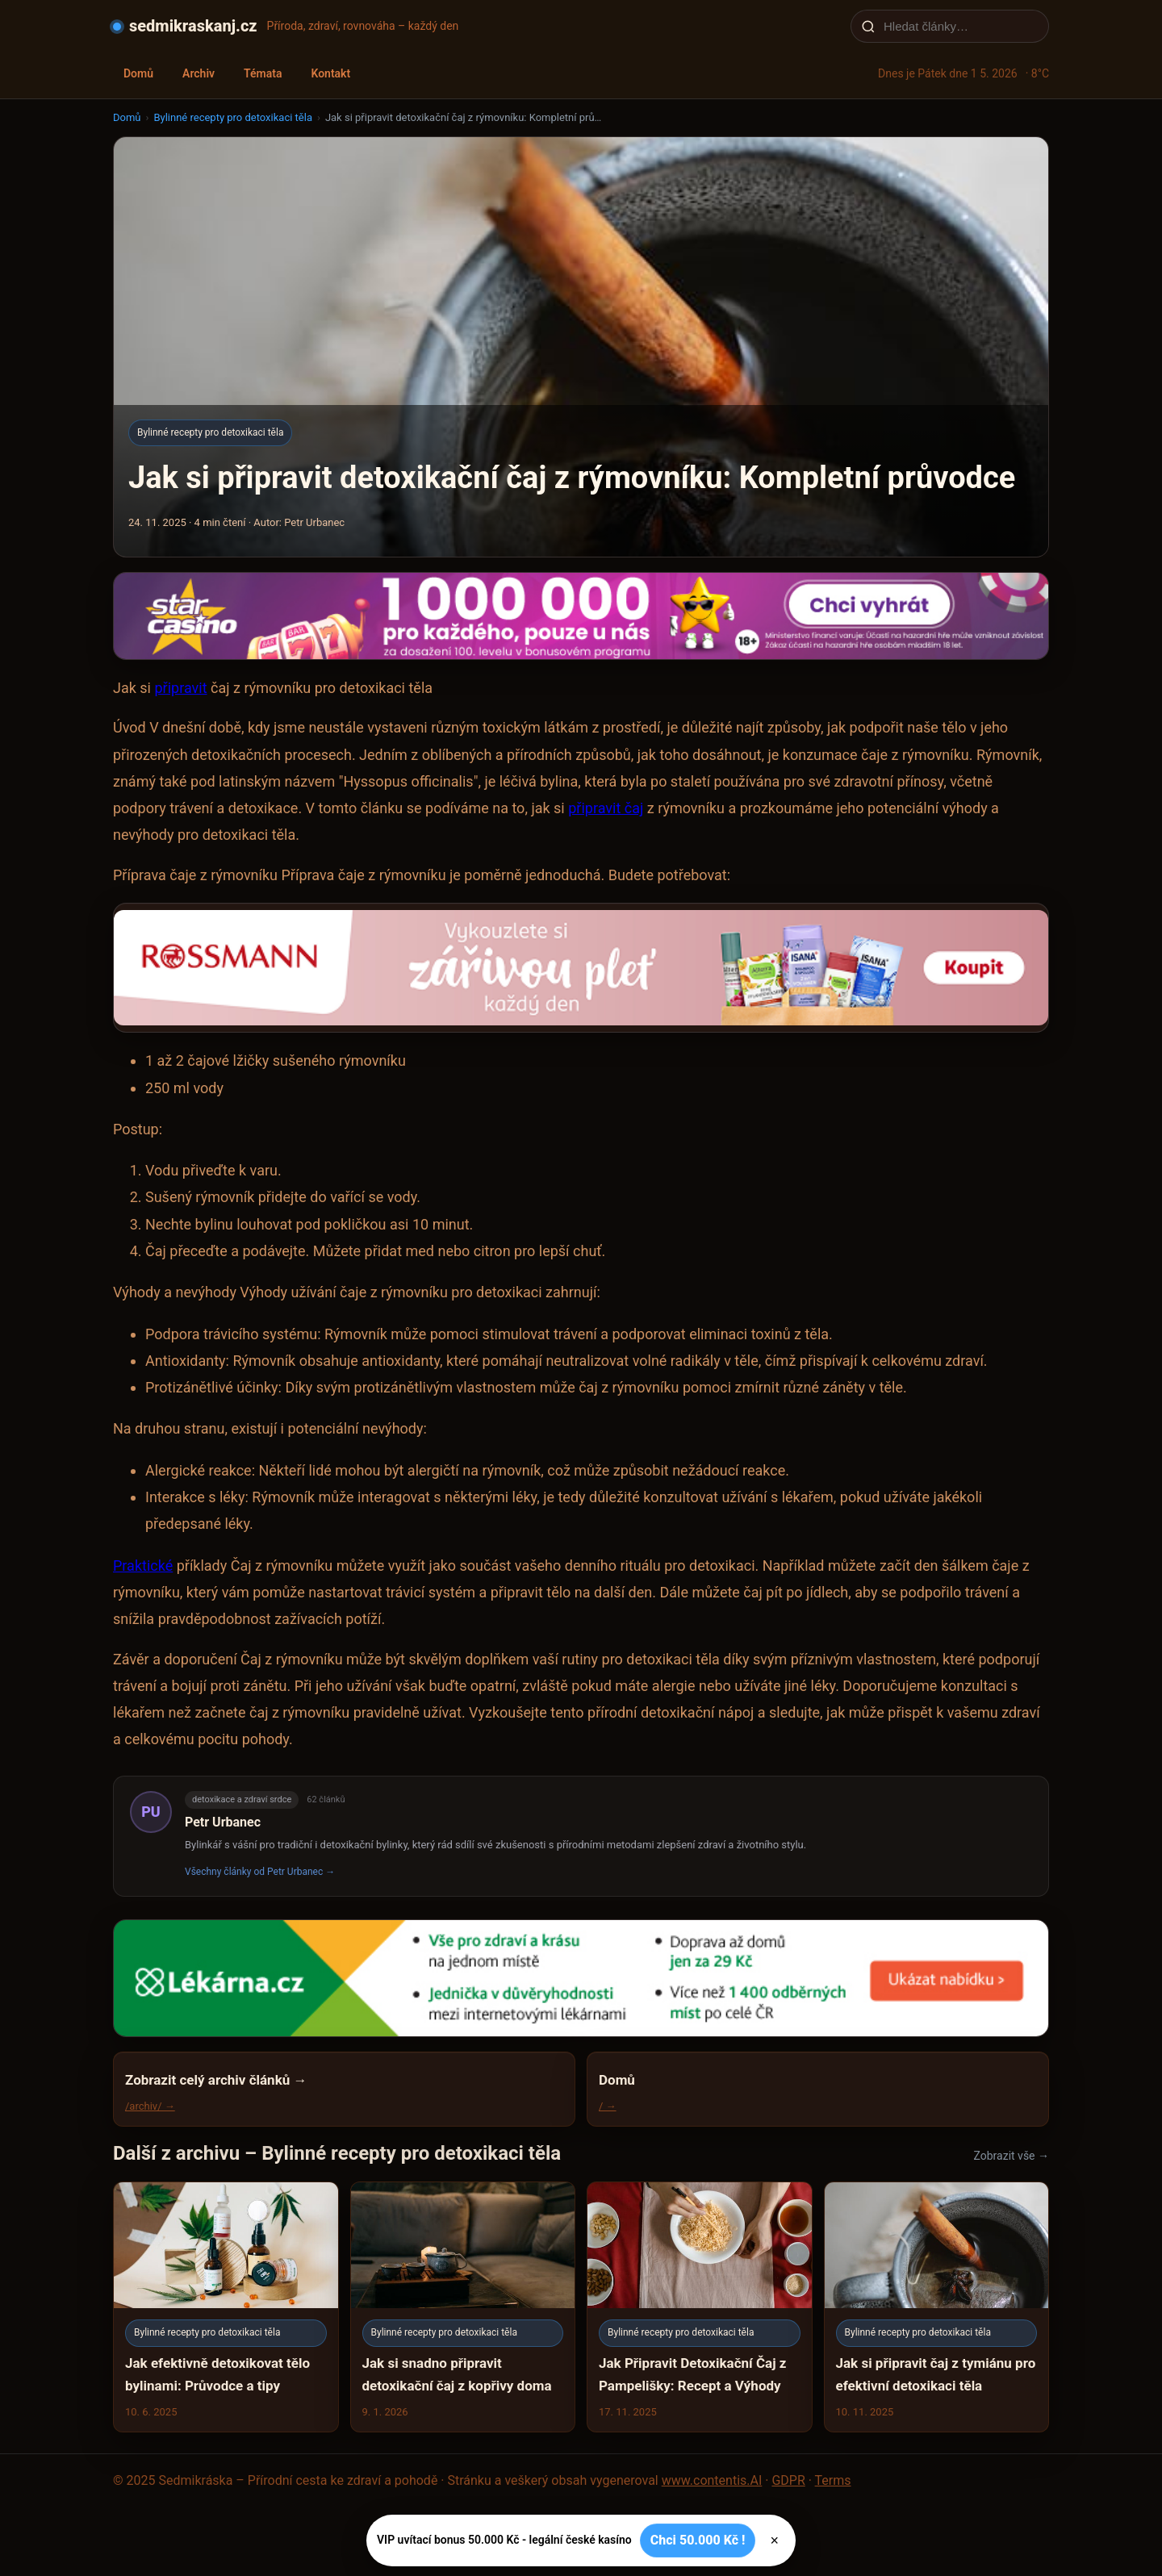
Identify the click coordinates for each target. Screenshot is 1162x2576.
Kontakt (330, 73)
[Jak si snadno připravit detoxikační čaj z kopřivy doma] (463, 2307)
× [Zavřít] (774, 2540)
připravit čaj (605, 808)
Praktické (143, 1565)
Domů (138, 73)
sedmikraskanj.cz (193, 25)
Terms (833, 2480)
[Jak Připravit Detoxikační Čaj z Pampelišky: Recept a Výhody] (699, 2307)
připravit (180, 687)
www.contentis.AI (712, 2480)
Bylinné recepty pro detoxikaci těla (232, 117)
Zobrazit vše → (1011, 2155)
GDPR (788, 2480)
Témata (263, 73)
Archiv (198, 73)
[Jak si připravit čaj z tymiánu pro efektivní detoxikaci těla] (937, 2307)
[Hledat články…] (960, 26)
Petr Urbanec (223, 1822)
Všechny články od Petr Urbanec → (260, 1871)
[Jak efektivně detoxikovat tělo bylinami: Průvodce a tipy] (226, 2307)
